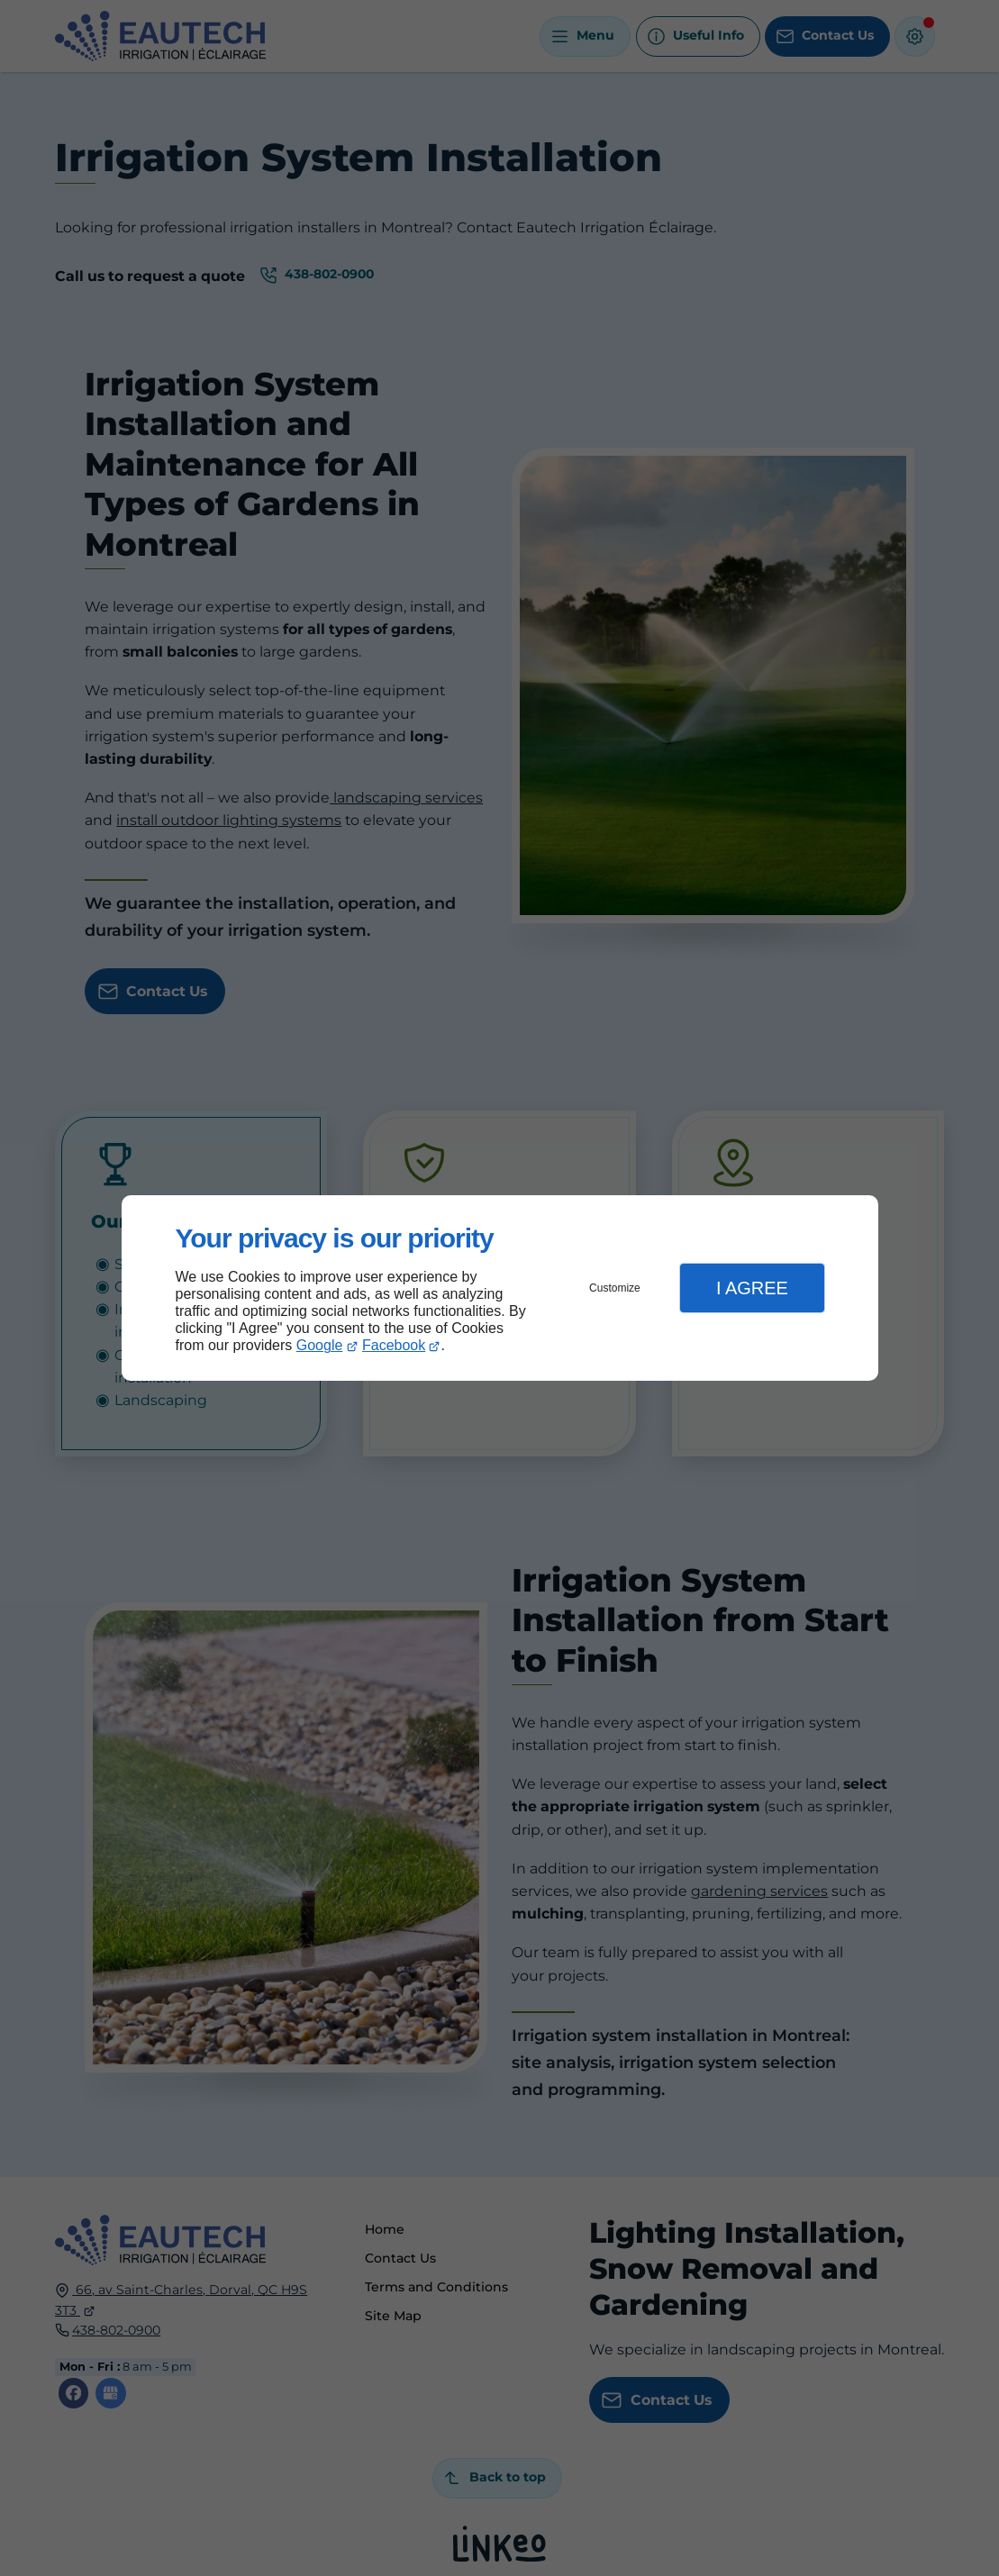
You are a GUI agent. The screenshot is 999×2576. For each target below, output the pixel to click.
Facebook (393, 1345)
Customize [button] (614, 1288)
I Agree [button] (752, 1288)
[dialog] (500, 1288)
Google (319, 1345)
